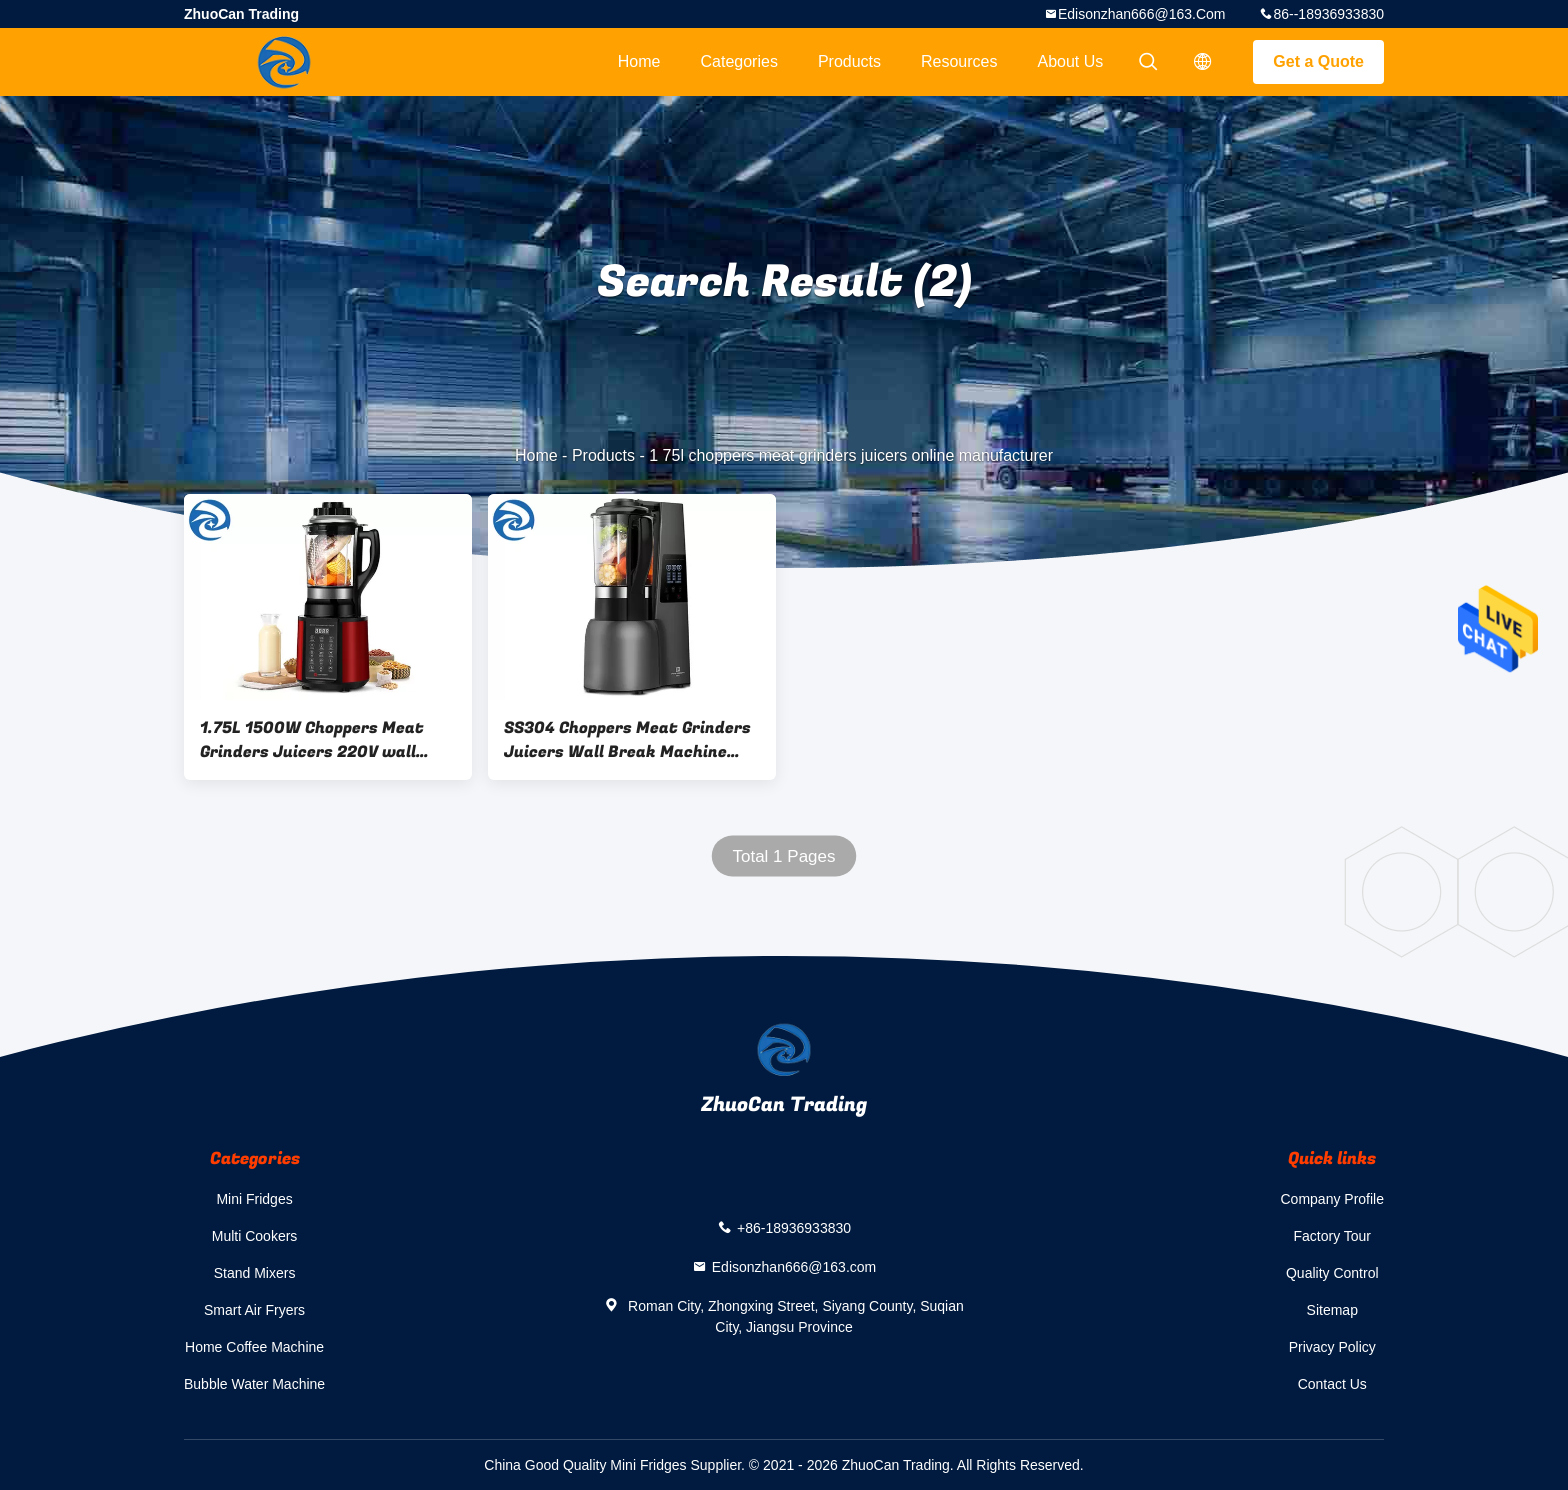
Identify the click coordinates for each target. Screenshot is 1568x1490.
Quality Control (1332, 1273)
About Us (1071, 61)
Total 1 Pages (783, 856)
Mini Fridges (254, 1199)
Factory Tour (1332, 1236)
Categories (739, 61)
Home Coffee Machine (254, 1347)
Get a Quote (1318, 61)
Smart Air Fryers (254, 1310)
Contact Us (1332, 1384)
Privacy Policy (1332, 1347)
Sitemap (1332, 1310)
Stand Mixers (255, 1273)
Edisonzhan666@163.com (1142, 14)
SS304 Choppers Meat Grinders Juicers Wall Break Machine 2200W (627, 740)
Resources (959, 61)
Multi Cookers (255, 1236)
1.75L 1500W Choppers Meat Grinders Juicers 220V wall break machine (312, 740)
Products (849, 61)
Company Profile (1333, 1199)
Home (639, 61)
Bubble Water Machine (254, 1384)
